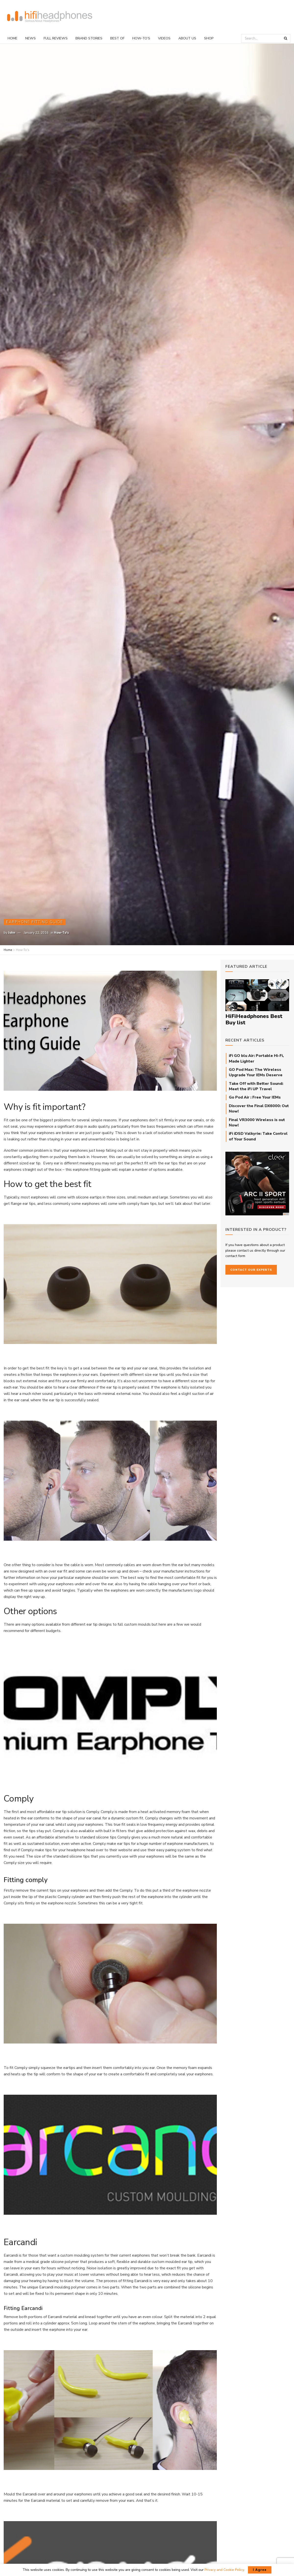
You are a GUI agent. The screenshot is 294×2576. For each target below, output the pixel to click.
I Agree (260, 2570)
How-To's (61, 933)
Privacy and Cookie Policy (224, 2569)
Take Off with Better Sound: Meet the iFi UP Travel (256, 1086)
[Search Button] (286, 38)
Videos (164, 38)
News (30, 38)
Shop (209, 38)
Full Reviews (56, 38)
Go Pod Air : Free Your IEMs (255, 1097)
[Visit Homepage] (50, 17)
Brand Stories (88, 38)
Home (12, 38)
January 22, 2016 (36, 933)
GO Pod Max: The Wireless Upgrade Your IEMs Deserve (255, 1072)
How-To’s (141, 38)
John (11, 933)
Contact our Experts (251, 1270)
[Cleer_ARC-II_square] (257, 1183)
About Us (187, 38)
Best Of (117, 38)
